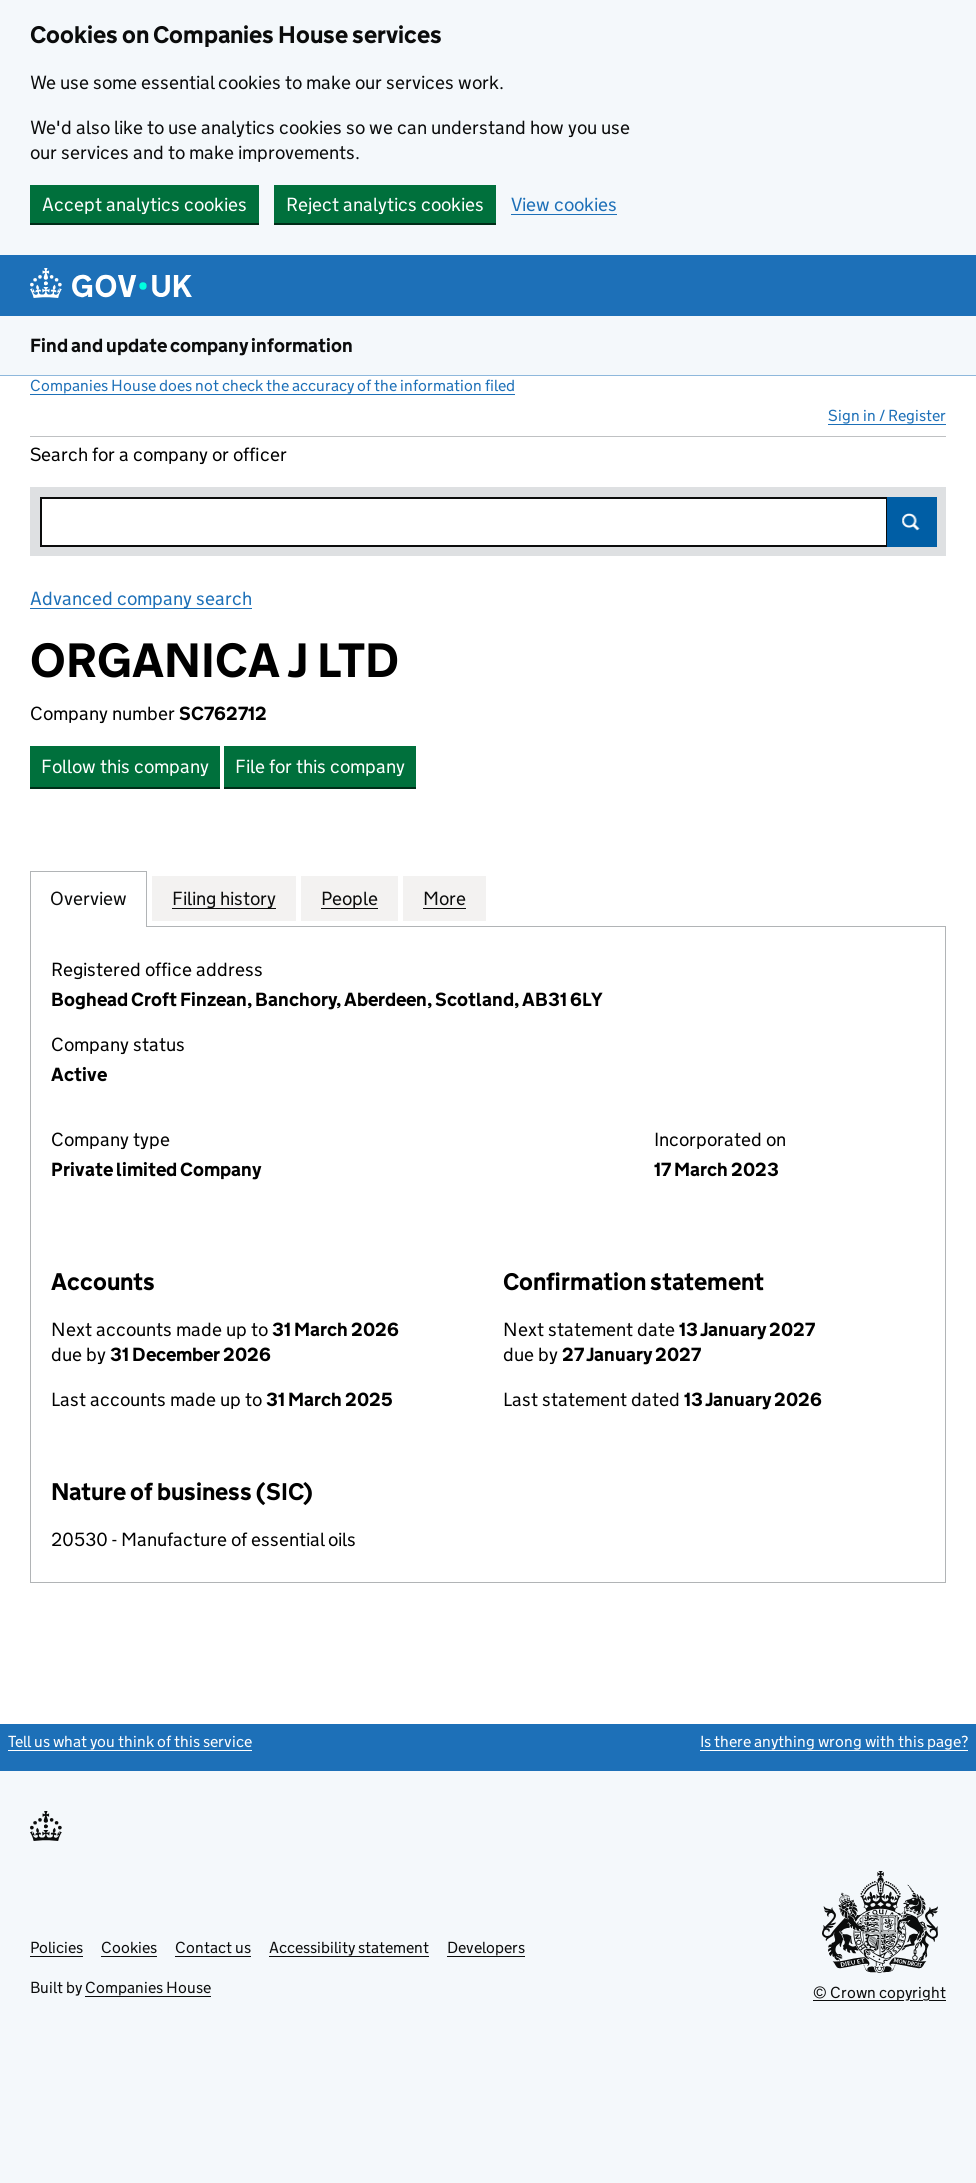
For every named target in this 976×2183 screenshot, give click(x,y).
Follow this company (125, 766)
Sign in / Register (887, 415)
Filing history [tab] (224, 898)
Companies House (148, 1987)
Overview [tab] (88, 898)
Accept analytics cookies (144, 204)
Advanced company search (141, 598)
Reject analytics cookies (385, 204)
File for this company (320, 766)
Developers (486, 1947)
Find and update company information (191, 345)
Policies (56, 1947)
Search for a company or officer (158, 454)
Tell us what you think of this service (130, 1741)
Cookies (129, 1947)
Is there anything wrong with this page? (834, 1741)
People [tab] (349, 898)
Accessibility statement (349, 1947)
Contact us (213, 1947)
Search (912, 522)
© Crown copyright (879, 1992)
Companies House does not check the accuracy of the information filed (272, 385)
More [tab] (444, 898)
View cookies (564, 204)
